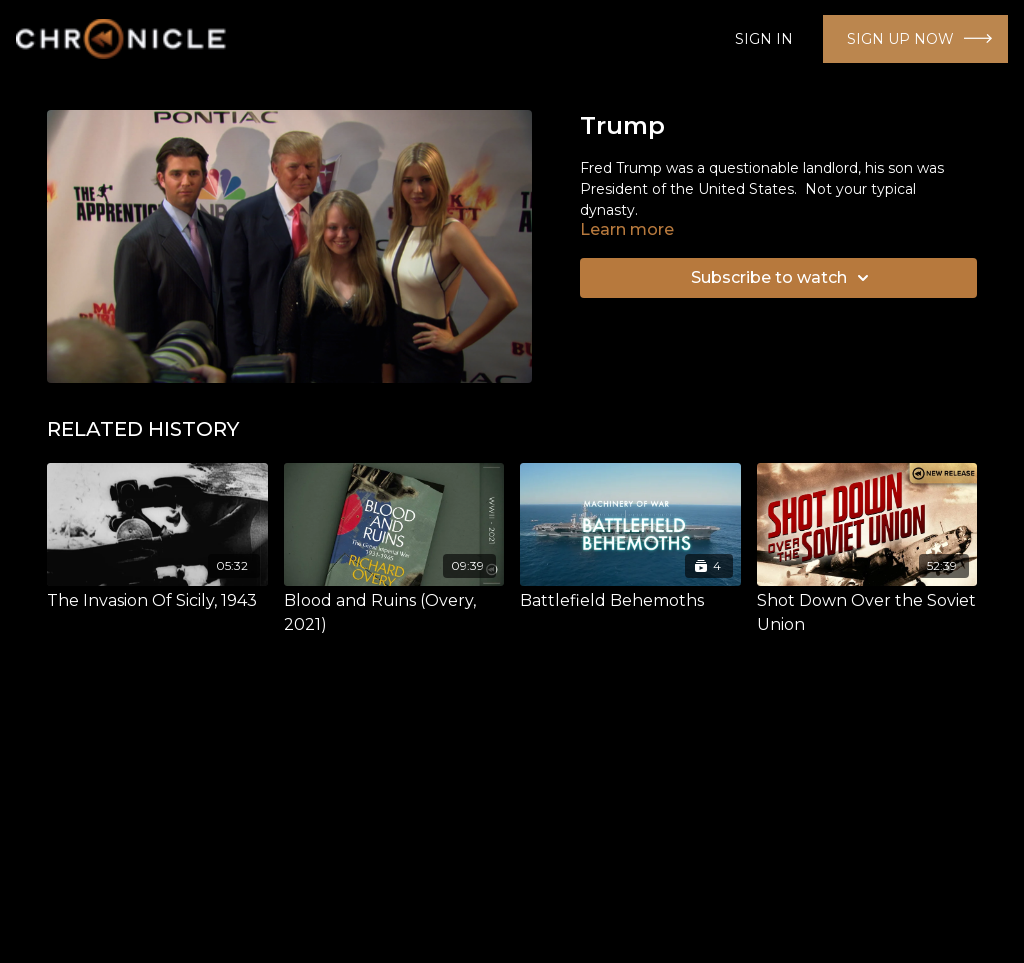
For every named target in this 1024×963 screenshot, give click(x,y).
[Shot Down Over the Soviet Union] (867, 613)
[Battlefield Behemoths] (630, 601)
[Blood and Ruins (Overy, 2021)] (394, 613)
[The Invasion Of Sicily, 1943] (157, 601)
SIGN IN (764, 39)
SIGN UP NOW (900, 39)
